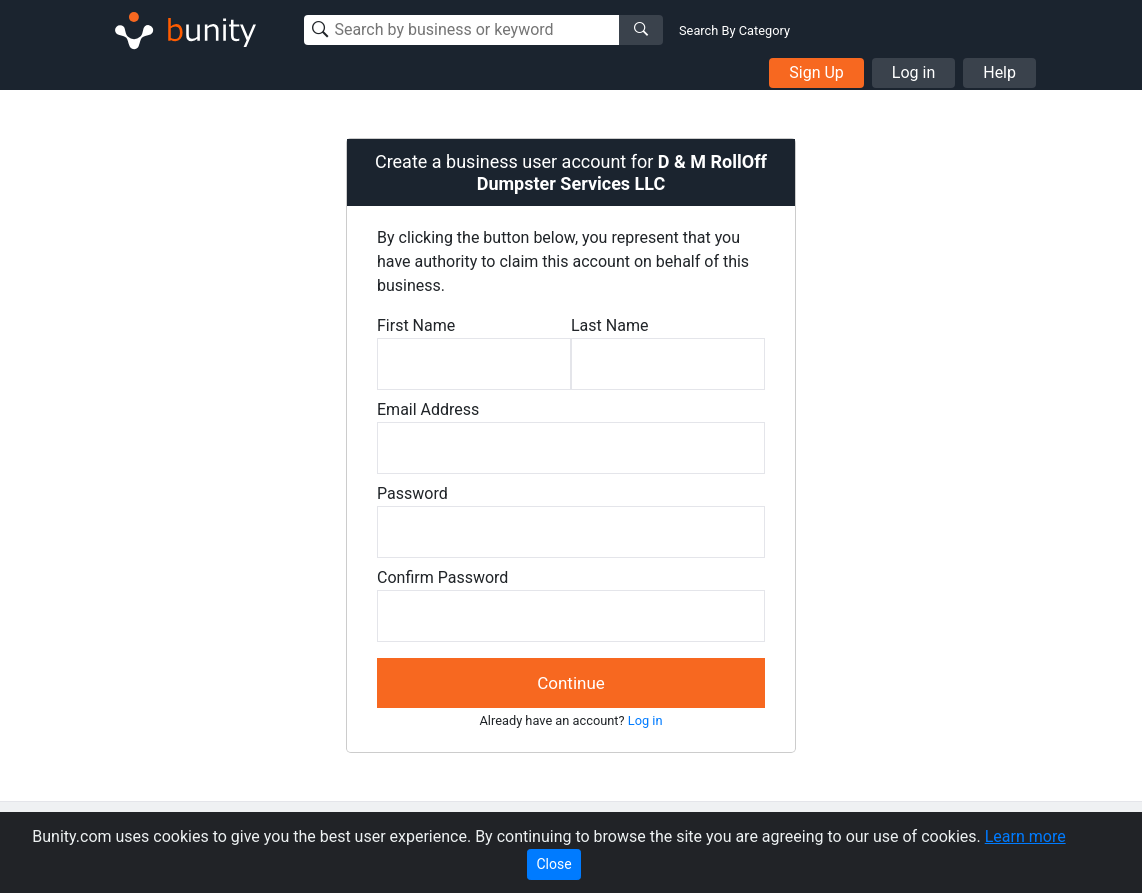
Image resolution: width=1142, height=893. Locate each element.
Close (553, 864)
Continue (571, 683)
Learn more (1025, 836)
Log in (913, 72)
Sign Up (816, 72)
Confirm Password (442, 577)
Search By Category (734, 30)
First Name (416, 325)
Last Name (609, 325)
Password (412, 493)
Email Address (428, 409)
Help (999, 72)
